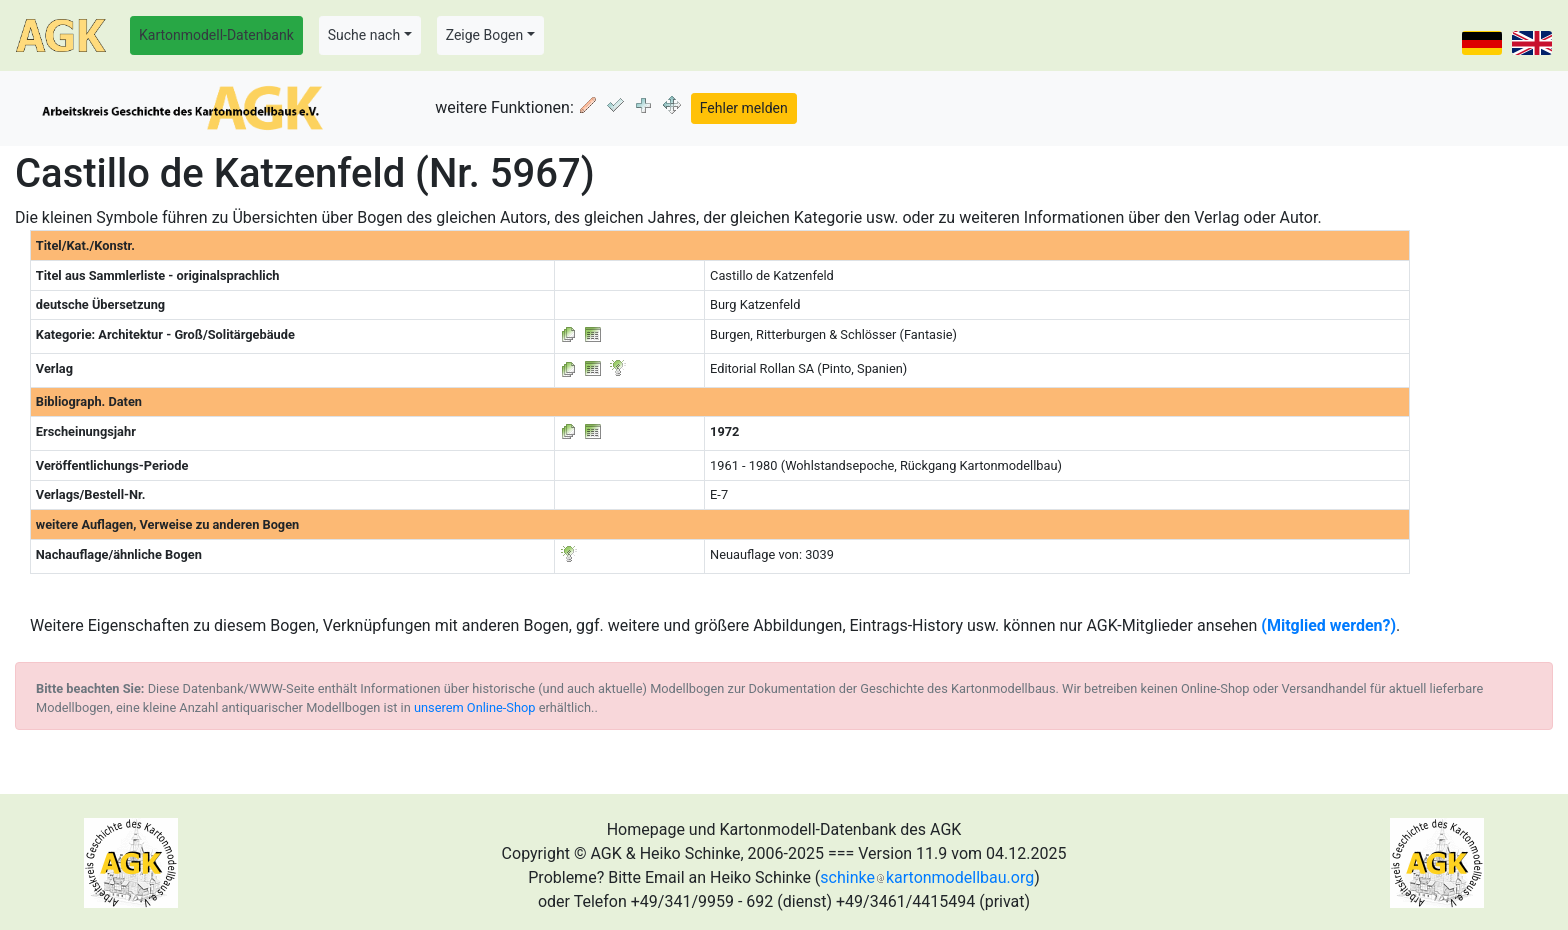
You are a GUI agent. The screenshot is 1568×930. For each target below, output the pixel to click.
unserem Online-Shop (475, 707)
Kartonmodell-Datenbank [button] (216, 35)
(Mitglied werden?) (1328, 625)
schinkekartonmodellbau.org (927, 877)
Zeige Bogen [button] (485, 35)
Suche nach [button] (364, 35)
